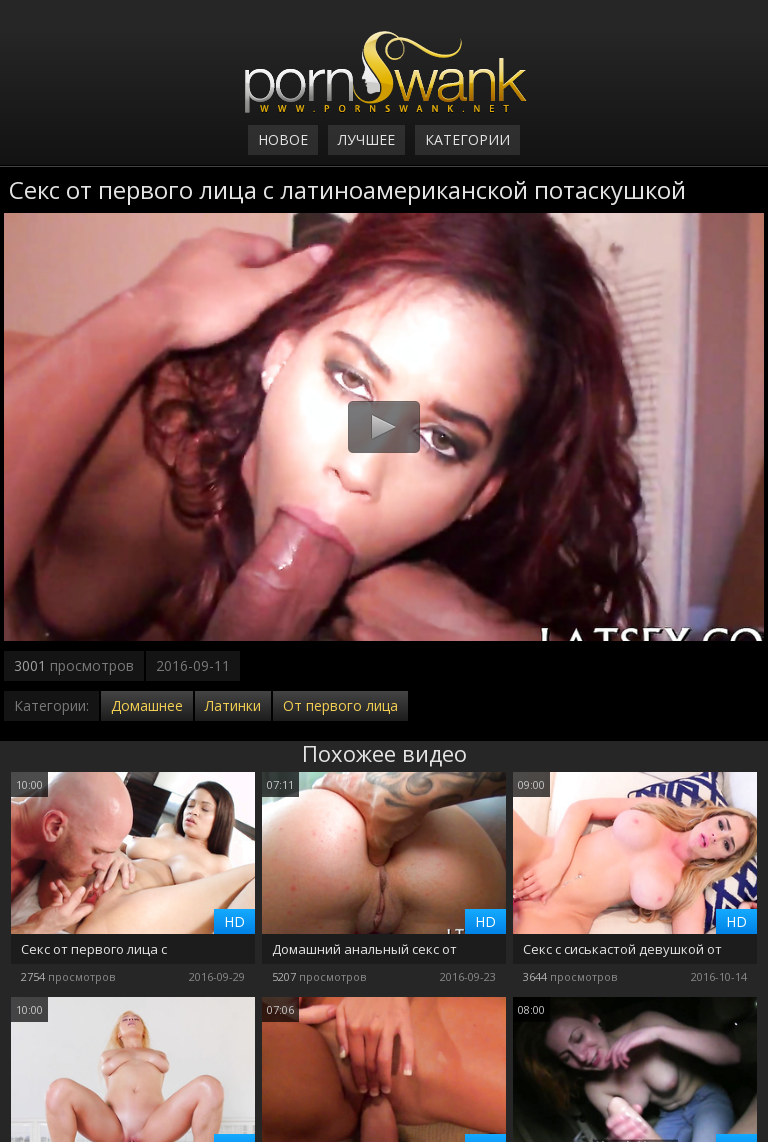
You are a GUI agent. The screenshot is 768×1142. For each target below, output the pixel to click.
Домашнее (147, 705)
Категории (467, 139)
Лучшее (366, 139)
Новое (283, 139)
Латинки (233, 705)
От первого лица (340, 705)
